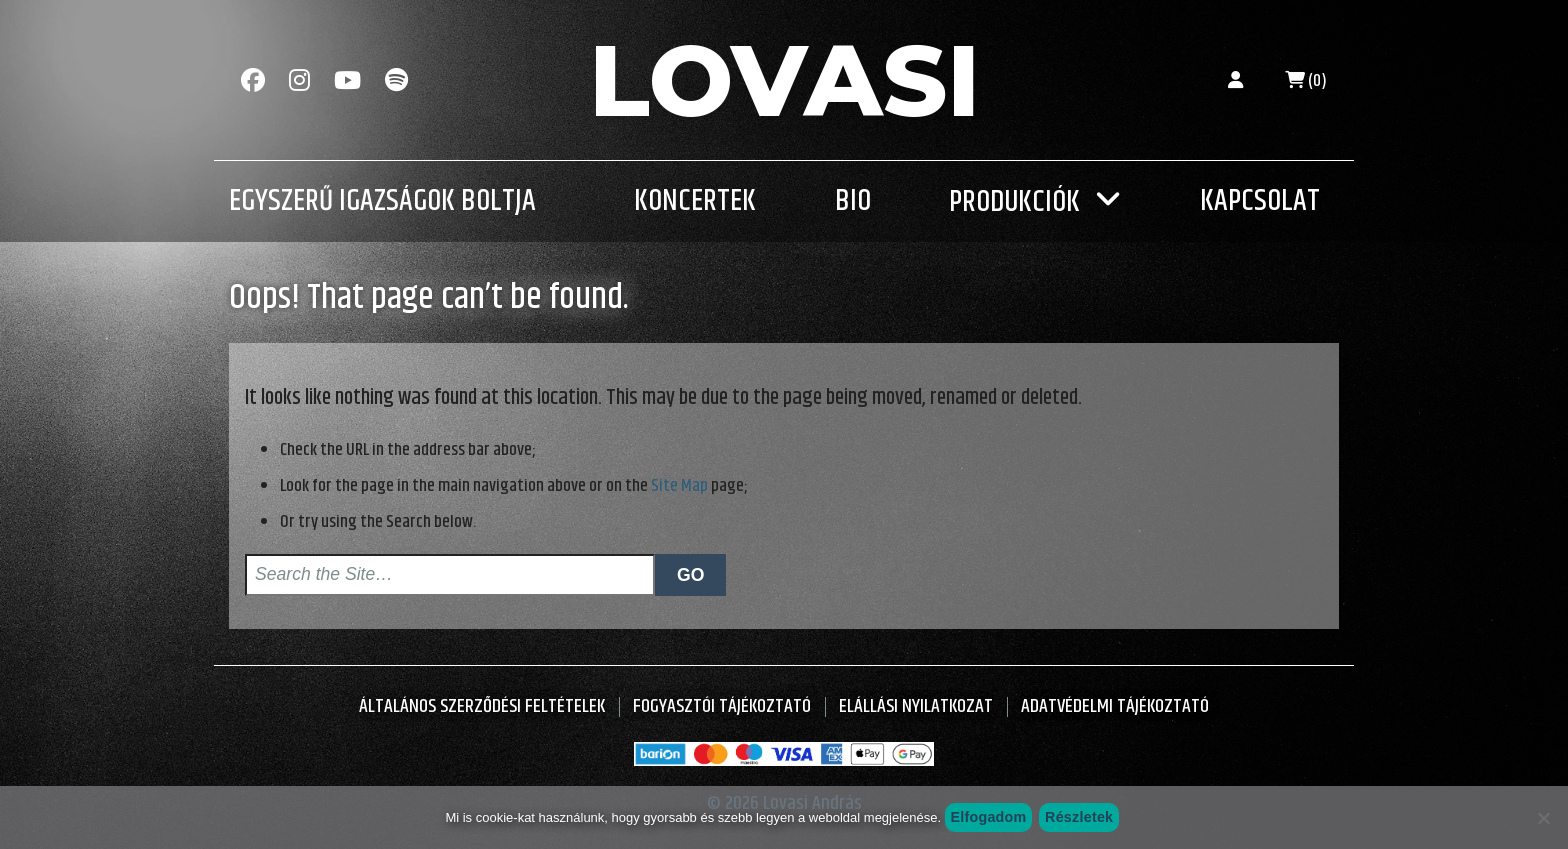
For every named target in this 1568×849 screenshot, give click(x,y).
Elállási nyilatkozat (916, 706)
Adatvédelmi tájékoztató (1115, 706)
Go (690, 575)
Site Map (679, 486)
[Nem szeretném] (1543, 818)
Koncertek (695, 201)
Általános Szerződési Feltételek (482, 706)
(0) (1306, 81)
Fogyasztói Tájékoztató (722, 706)
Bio (853, 201)
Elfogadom (988, 817)
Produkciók (1014, 202)
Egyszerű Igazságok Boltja (382, 201)
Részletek (1079, 817)
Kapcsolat (1260, 201)
